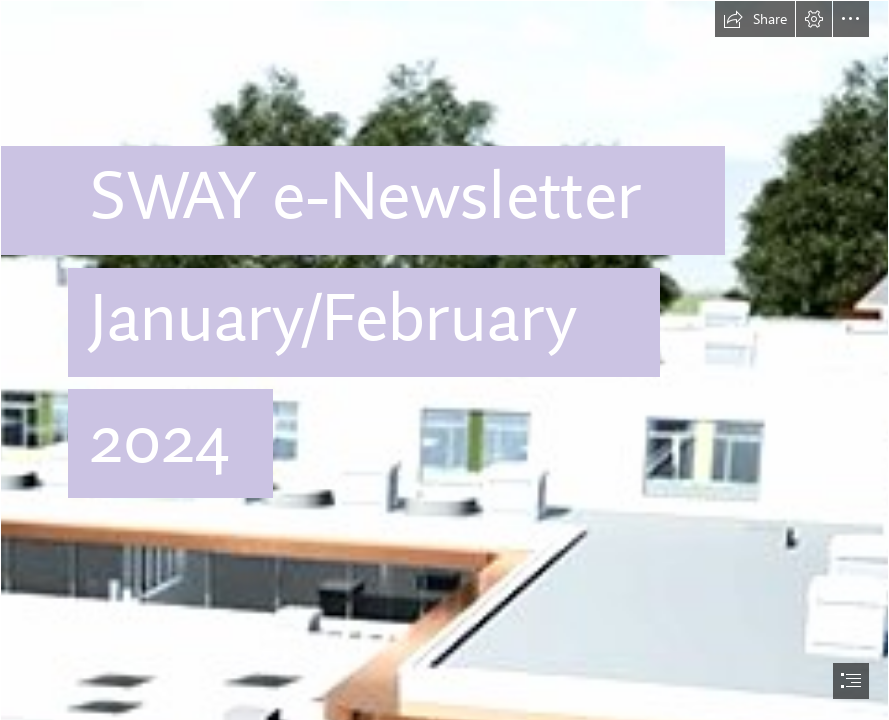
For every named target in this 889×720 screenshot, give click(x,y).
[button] (755, 19)
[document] (444, 360)
